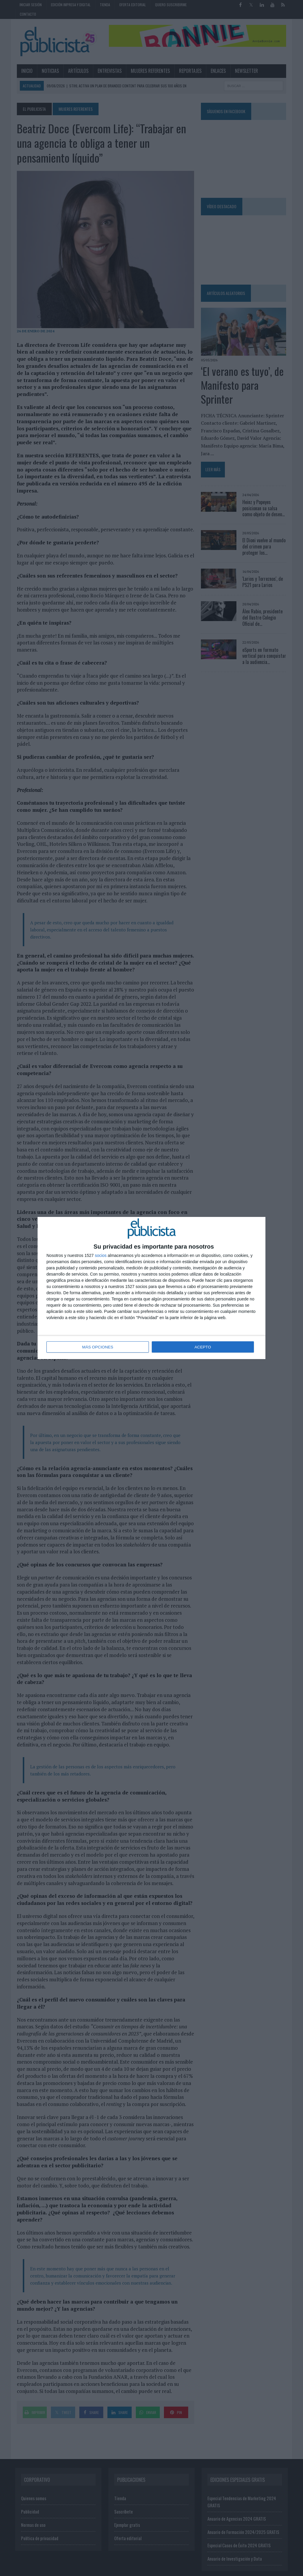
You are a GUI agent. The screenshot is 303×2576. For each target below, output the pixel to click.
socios (101, 1256)
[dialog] (151, 1288)
